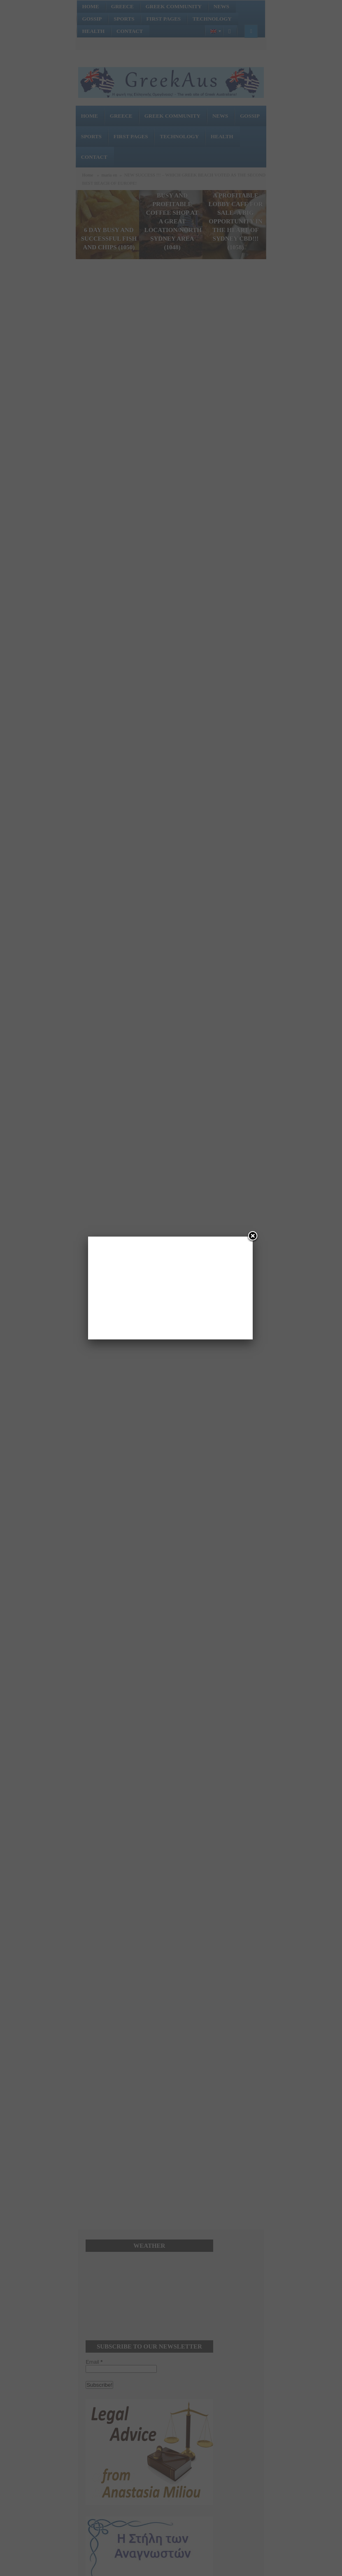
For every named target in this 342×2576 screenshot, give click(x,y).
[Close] (253, 1236)
